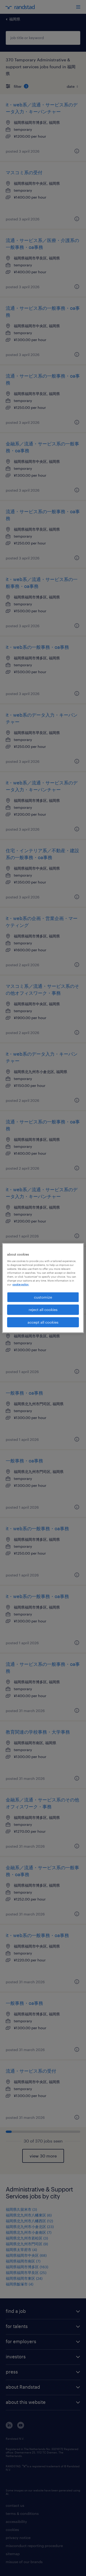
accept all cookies (43, 1322)
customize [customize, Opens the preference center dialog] (43, 1297)
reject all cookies (43, 1309)
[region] (43, 1288)
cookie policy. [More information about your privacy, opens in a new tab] (20, 1284)
